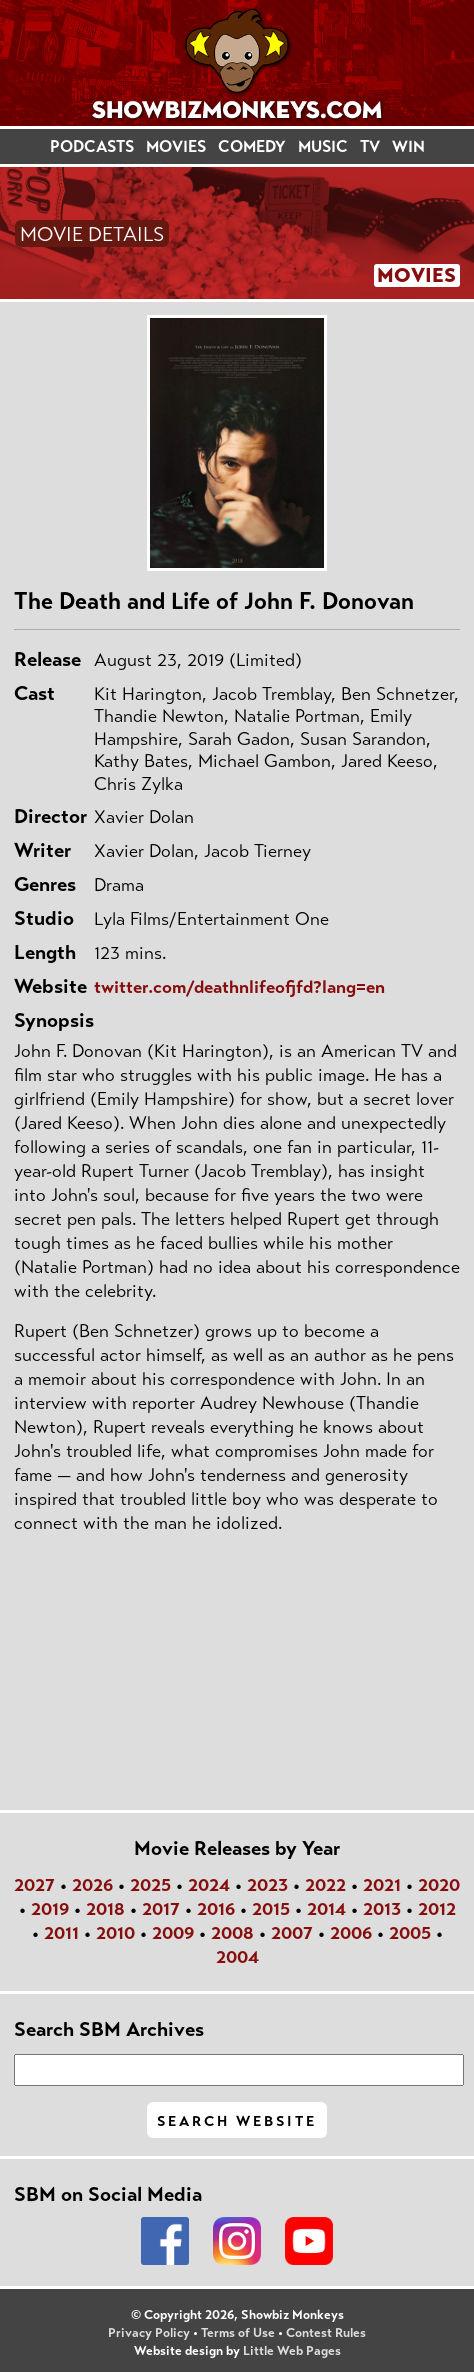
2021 (382, 1885)
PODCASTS (92, 146)
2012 (437, 1909)
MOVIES (176, 146)
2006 (351, 1933)
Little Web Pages (292, 2351)
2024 (209, 1885)
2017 (161, 1909)
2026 (92, 1885)
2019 (50, 1909)
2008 (232, 1933)
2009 (173, 1933)
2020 (439, 1885)
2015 (271, 1909)
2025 (150, 1885)
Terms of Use (238, 2333)
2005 (410, 1933)
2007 (292, 1933)
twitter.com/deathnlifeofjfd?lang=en (239, 987)
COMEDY (252, 146)
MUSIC (323, 146)
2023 (267, 1885)
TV (370, 146)
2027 (34, 1885)
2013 (382, 1909)
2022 (325, 1885)
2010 (115, 1933)
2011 (61, 1933)
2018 (105, 1909)
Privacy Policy (149, 2333)
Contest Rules (326, 2333)
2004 (237, 1957)
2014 (326, 1909)
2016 (216, 1909)
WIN (408, 146)
